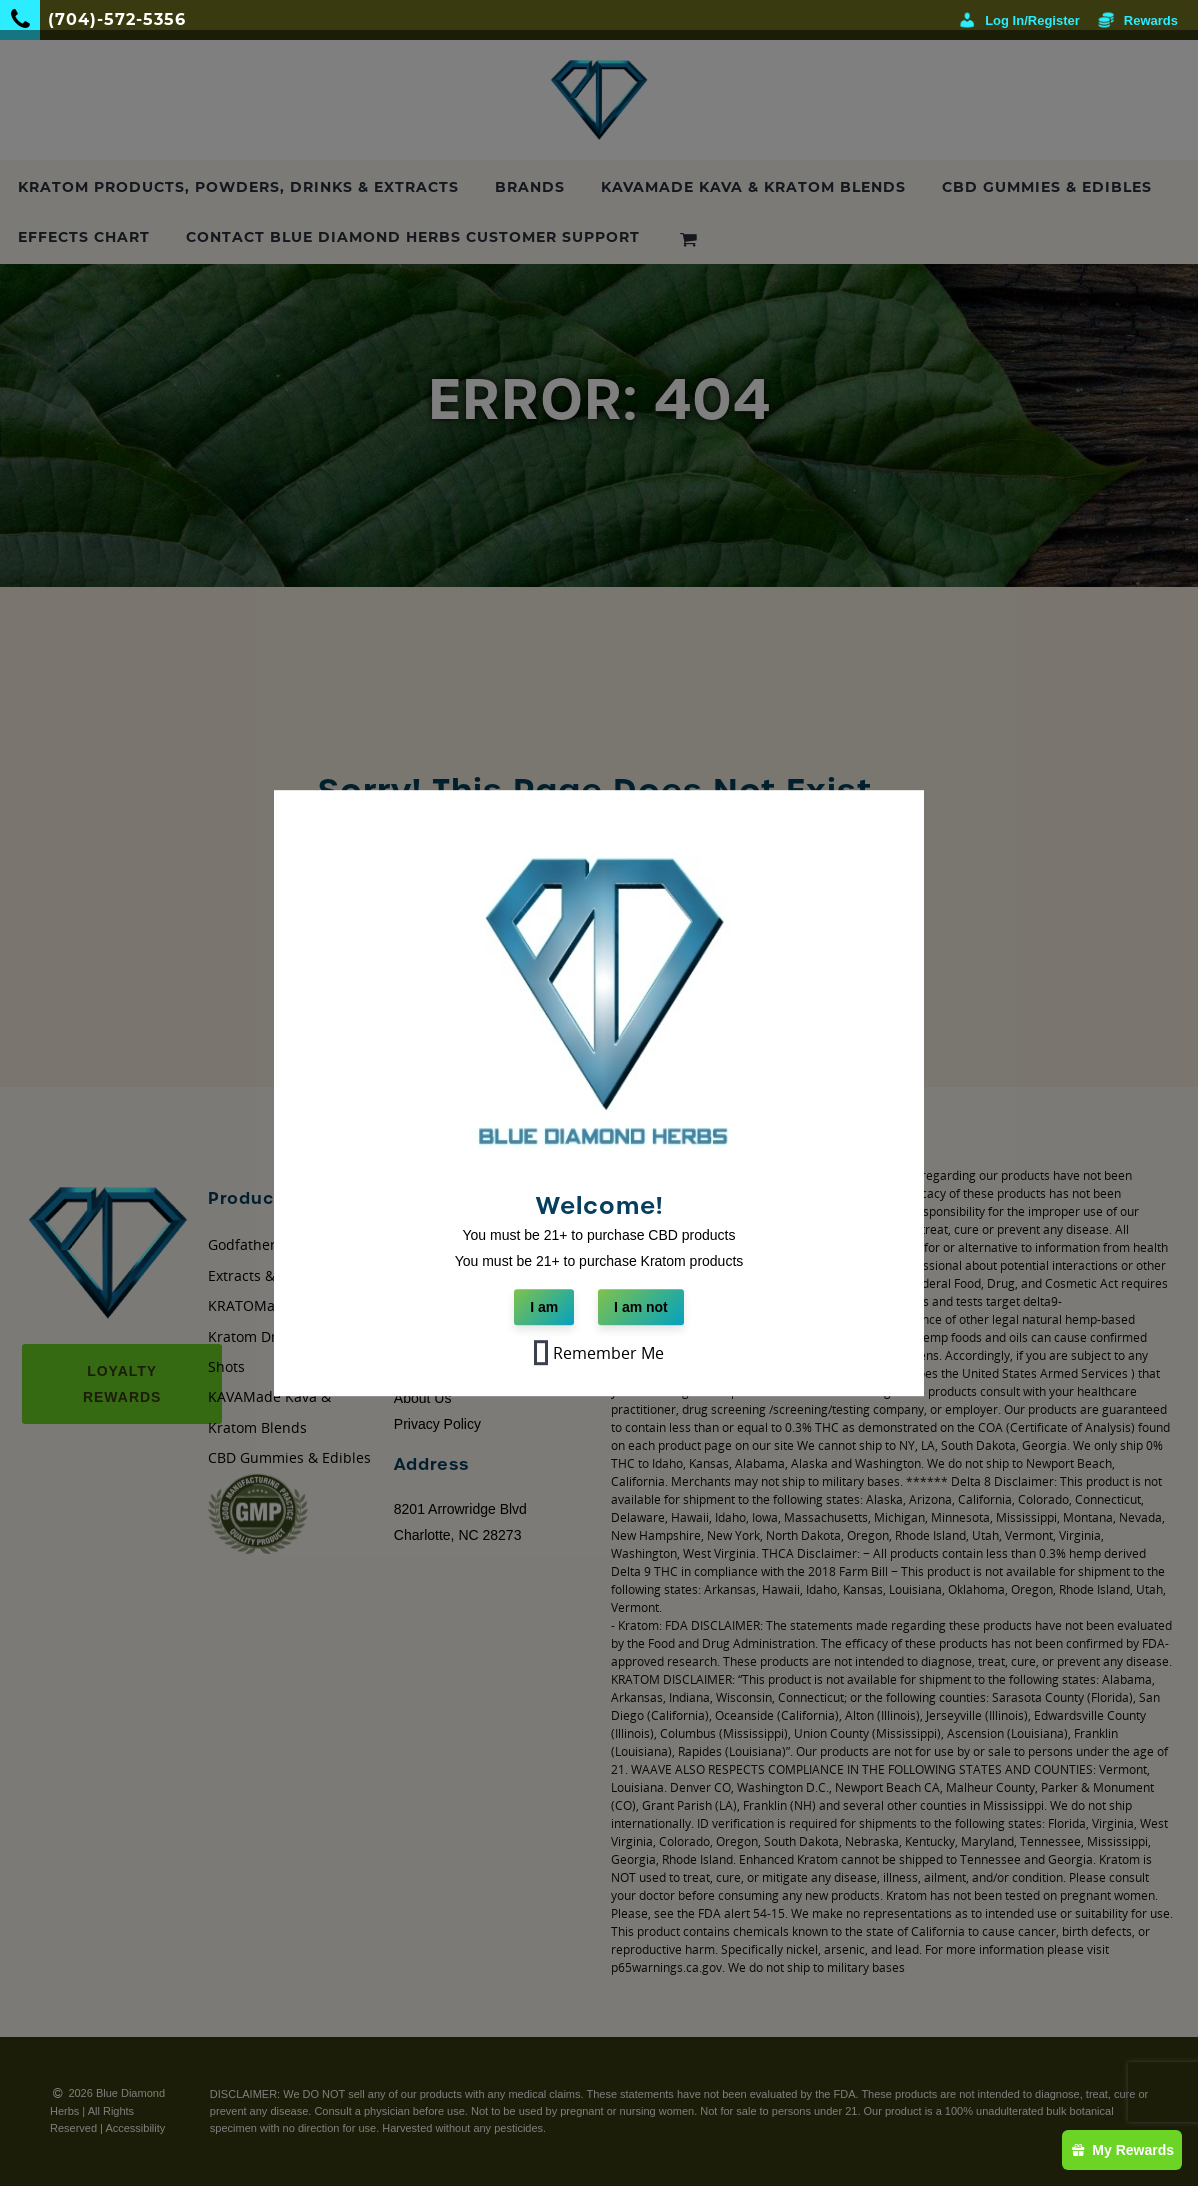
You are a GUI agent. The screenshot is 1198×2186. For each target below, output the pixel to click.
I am (544, 1307)
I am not (641, 1307)
